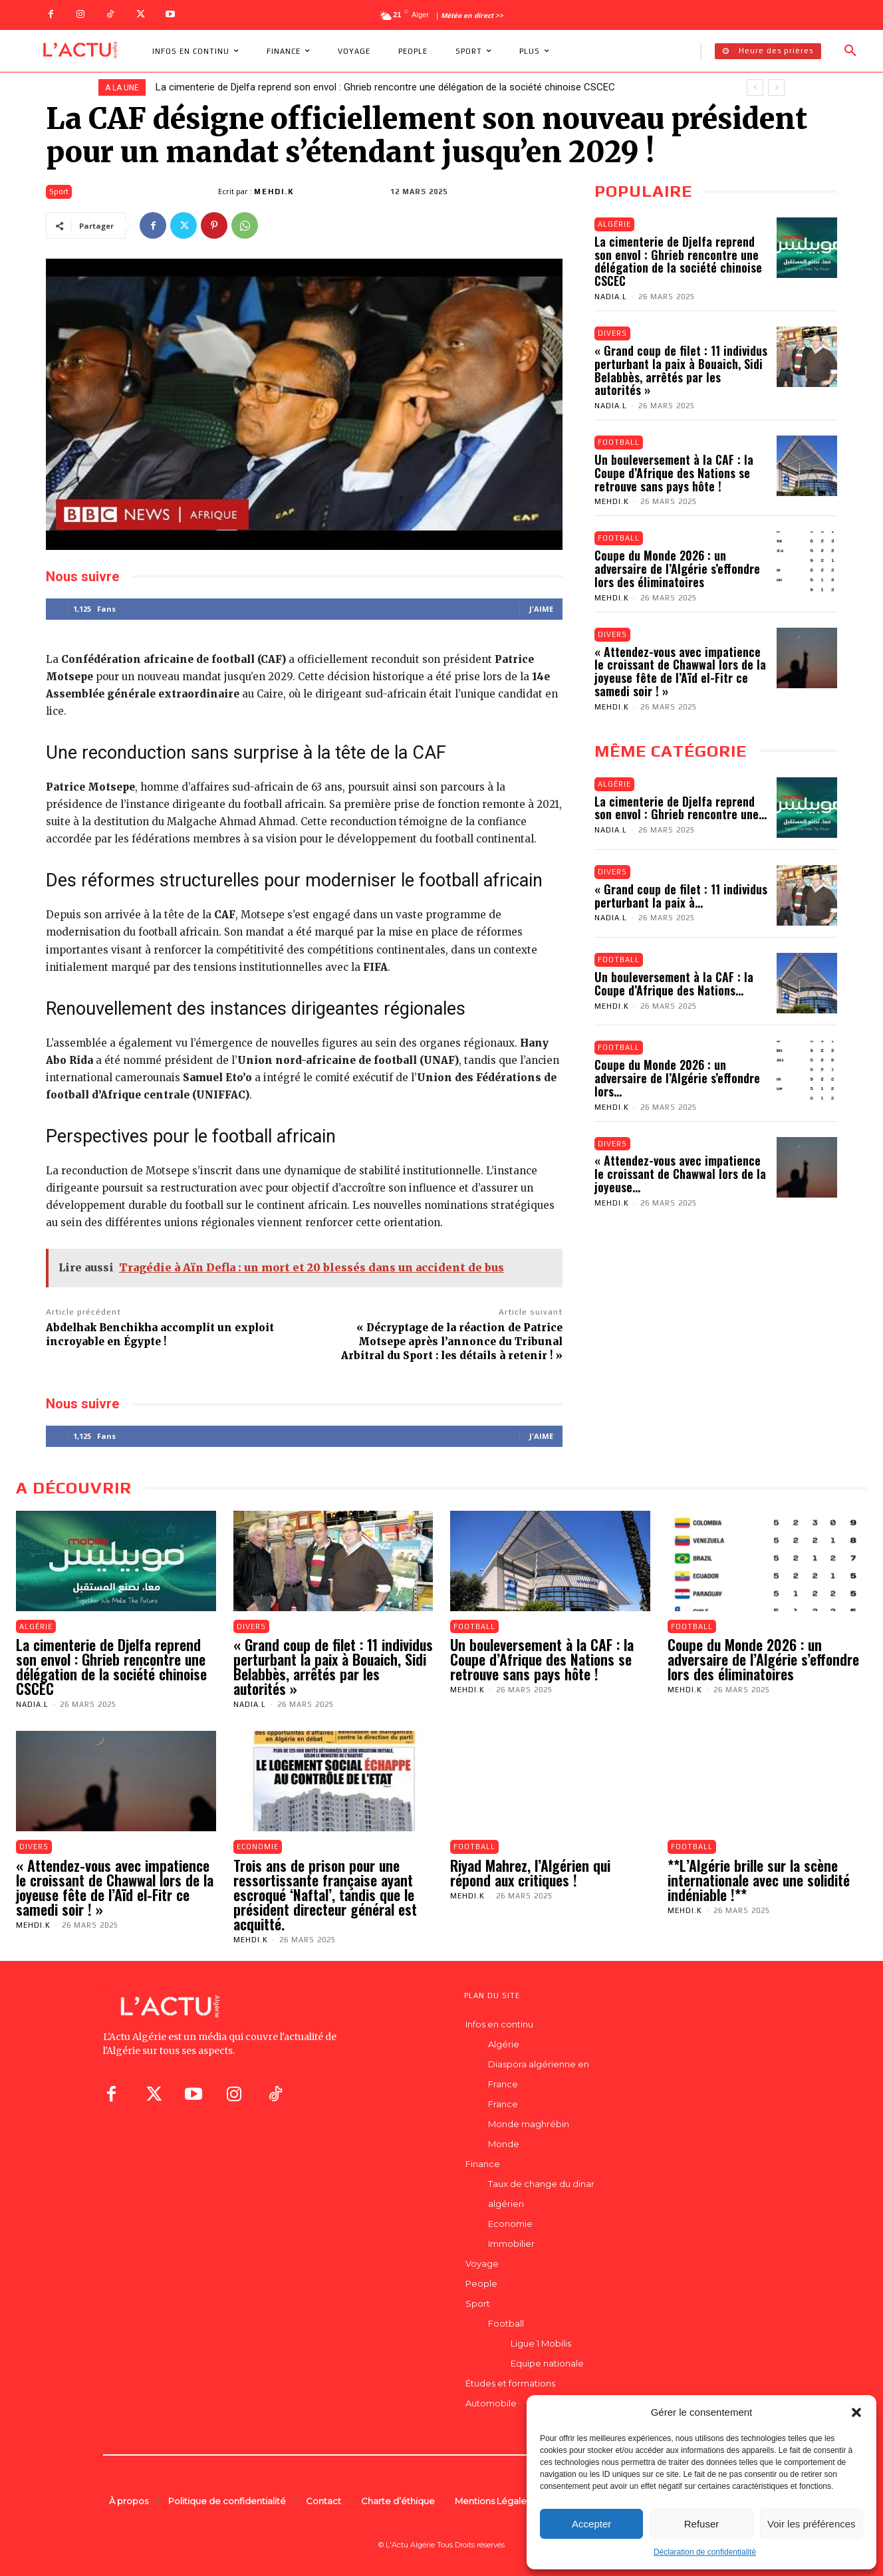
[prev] (755, 87)
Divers (612, 333)
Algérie (614, 224)
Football (619, 442)
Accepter (591, 2523)
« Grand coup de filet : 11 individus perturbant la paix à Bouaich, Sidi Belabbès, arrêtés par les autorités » (680, 370)
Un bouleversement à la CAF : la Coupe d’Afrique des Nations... (673, 984)
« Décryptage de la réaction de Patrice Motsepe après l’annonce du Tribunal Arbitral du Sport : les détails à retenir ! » (452, 1341)
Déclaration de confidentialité (705, 2552)
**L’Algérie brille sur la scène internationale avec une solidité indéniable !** (759, 1880)
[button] (856, 2412)
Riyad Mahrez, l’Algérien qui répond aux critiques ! (530, 1872)
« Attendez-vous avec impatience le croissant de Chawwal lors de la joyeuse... (680, 1174)
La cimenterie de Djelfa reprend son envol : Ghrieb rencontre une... (680, 808)
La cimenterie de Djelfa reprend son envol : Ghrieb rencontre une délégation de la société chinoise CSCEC (385, 87)
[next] (776, 87)
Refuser (701, 2523)
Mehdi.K (274, 191)
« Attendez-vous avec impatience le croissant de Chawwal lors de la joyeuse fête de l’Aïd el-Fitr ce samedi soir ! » (680, 671)
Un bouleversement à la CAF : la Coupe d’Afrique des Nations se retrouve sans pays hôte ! (673, 473)
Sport (59, 192)
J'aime (541, 609)
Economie (258, 1847)
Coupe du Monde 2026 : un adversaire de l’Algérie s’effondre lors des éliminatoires (677, 569)
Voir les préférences (811, 2523)
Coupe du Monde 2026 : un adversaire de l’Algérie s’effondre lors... (677, 1078)
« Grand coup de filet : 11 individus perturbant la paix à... (680, 896)
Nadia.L (610, 297)
